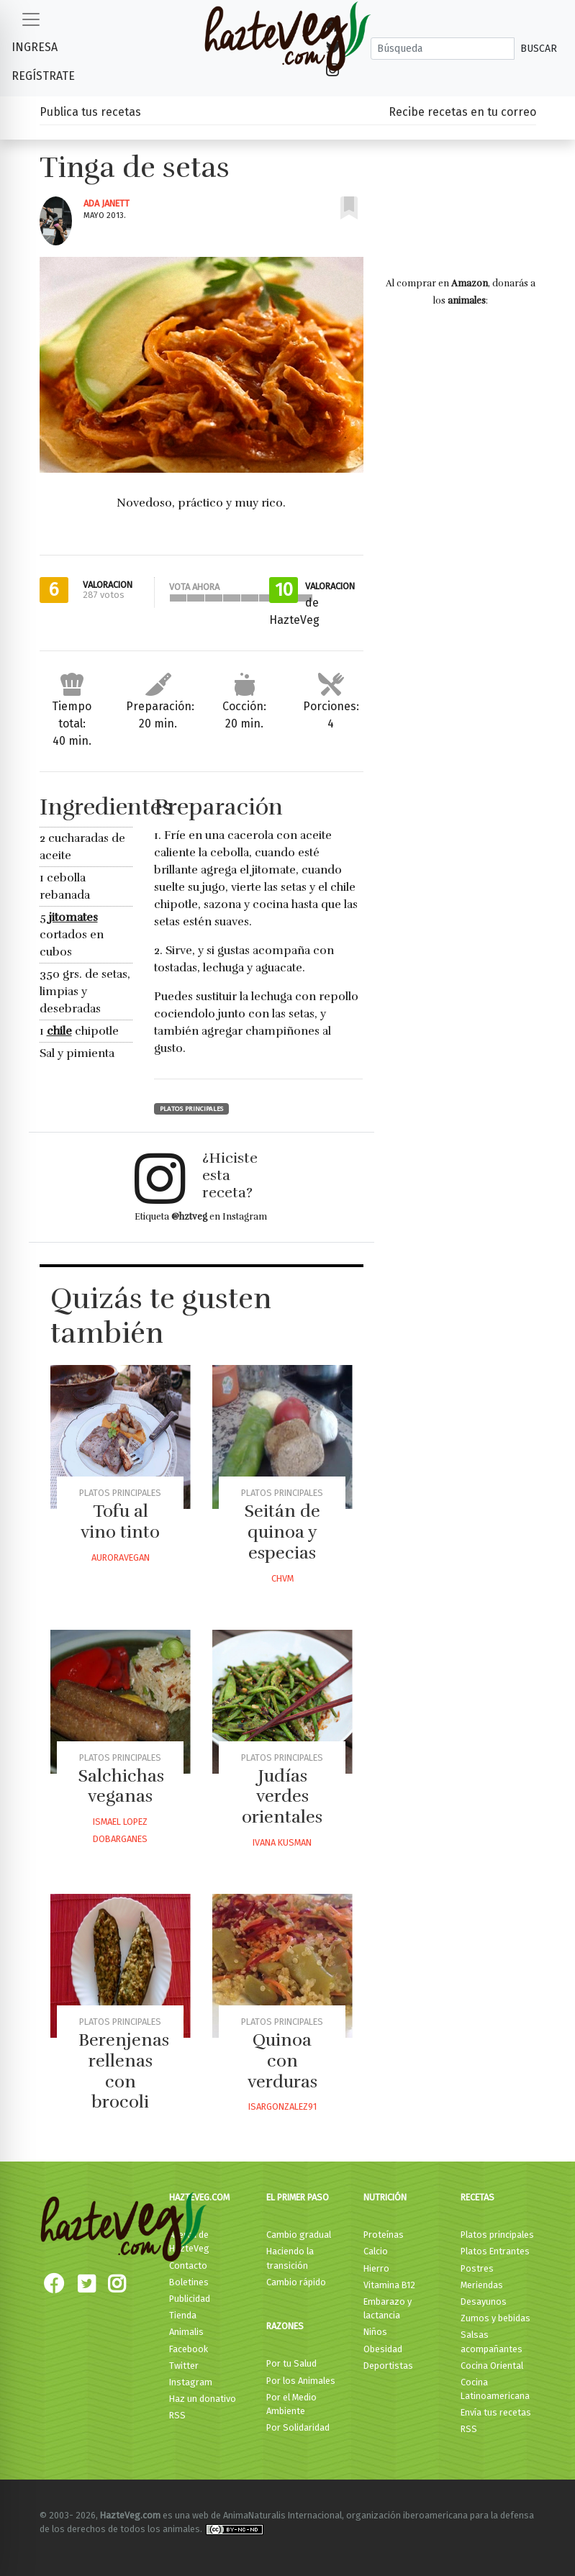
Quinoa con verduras (282, 2060)
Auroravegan (120, 1557)
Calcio (375, 2251)
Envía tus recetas (496, 2412)
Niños (375, 2331)
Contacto (188, 2265)
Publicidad (189, 2298)
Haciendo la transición (290, 2258)
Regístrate (43, 76)
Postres (477, 2268)
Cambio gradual (298, 2234)
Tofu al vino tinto (120, 1521)
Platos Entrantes (495, 2251)
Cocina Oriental (492, 2365)
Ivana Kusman (282, 1842)
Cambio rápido (296, 2282)
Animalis (186, 2331)
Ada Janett (106, 203)
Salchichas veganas (121, 1786)
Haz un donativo (202, 2398)
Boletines (189, 2282)
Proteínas (383, 2234)
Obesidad (382, 2349)
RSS (177, 2415)
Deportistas (388, 2365)
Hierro (376, 2268)
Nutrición (385, 2197)
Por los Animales (300, 2380)
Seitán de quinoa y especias (282, 1532)
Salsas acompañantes (491, 2341)
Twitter (184, 2365)
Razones (285, 2326)
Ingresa (35, 47)
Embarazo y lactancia (387, 2308)
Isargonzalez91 (282, 2106)
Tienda (182, 2315)
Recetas (477, 2197)
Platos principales (191, 1109)
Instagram (190, 2382)
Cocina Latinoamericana (495, 2389)
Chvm (282, 1578)
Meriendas (482, 2285)
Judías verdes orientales (282, 1796)
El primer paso (297, 2197)
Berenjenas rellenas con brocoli (123, 2071)
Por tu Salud (291, 2363)
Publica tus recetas (90, 112)
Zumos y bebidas (495, 2318)
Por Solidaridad (298, 2427)
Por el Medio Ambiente (291, 2404)
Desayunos (484, 2301)
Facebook (188, 2349)
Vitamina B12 (389, 2285)
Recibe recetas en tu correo (462, 112)
